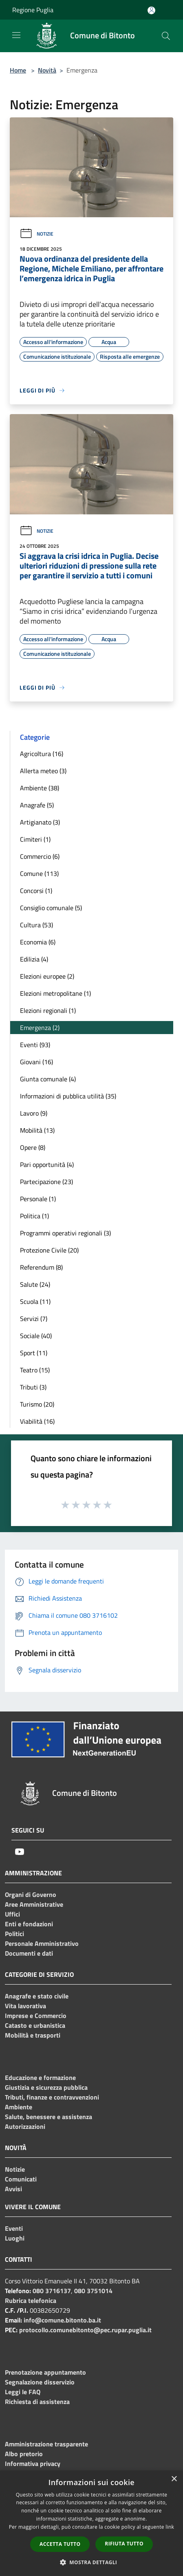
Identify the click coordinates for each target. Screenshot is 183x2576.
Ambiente (18, 2107)
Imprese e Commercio (35, 2015)
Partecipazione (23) (46, 1182)
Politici (14, 1934)
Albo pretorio (24, 2454)
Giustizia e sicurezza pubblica (46, 2087)
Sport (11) (33, 1353)
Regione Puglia (32, 10)
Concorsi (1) (36, 890)
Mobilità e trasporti (32, 2035)
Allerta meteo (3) (43, 771)
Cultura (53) (36, 925)
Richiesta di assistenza (37, 2401)
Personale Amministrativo (42, 1943)
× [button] (174, 2479)
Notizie (36, 234)
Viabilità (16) (37, 1421)
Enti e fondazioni (29, 1924)
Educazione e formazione (40, 2077)
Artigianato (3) (40, 822)
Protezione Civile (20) (49, 1250)
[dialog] (91, 2523)
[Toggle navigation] (16, 35)
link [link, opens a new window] (169, 2526)
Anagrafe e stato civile (36, 1996)
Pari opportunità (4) (47, 1164)
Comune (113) (39, 873)
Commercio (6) (40, 856)
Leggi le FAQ (22, 2392)
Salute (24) (35, 1284)
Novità (47, 70)
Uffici (12, 1914)
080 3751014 (93, 2291)
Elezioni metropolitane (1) (55, 993)
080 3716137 (52, 2291)
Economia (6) (37, 942)
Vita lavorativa (25, 2006)
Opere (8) (32, 1147)
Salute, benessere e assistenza (48, 2117)
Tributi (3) (33, 1387)
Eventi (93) (35, 1045)
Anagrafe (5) (37, 805)
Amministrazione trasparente (46, 2444)
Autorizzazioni (25, 2126)
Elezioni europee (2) (47, 976)
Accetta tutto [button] (60, 2544)
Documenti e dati (29, 1953)
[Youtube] (19, 1852)
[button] (91, 2562)
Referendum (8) (41, 1267)
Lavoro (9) (33, 1113)
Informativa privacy (32, 2463)
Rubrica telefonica (30, 2300)
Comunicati (21, 2179)
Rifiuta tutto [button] (124, 2543)
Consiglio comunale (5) (51, 908)
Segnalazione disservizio (40, 2382)
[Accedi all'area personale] (151, 10)
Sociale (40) (36, 1336)
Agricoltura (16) (41, 754)
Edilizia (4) (34, 959)
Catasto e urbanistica (35, 2025)
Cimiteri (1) (35, 839)
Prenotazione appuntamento (45, 2372)
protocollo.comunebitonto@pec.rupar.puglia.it (85, 2330)
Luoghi (14, 2238)
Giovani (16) (36, 1062)
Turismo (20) (37, 1404)
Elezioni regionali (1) (48, 1010)
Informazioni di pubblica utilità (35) (68, 1096)
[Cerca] (166, 36)
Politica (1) (34, 1216)
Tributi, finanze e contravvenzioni (52, 2097)
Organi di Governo (30, 1894)
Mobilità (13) (37, 1130)
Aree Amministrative (34, 1904)
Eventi (14, 2228)
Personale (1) (38, 1199)
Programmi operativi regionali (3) (65, 1233)
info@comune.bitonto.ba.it (62, 2320)
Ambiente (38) (39, 788)
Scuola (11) (35, 1301)
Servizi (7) (33, 1318)
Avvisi (13, 2189)
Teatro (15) (35, 1370)
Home (18, 70)
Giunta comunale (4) (48, 1079)
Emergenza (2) (40, 1027)
